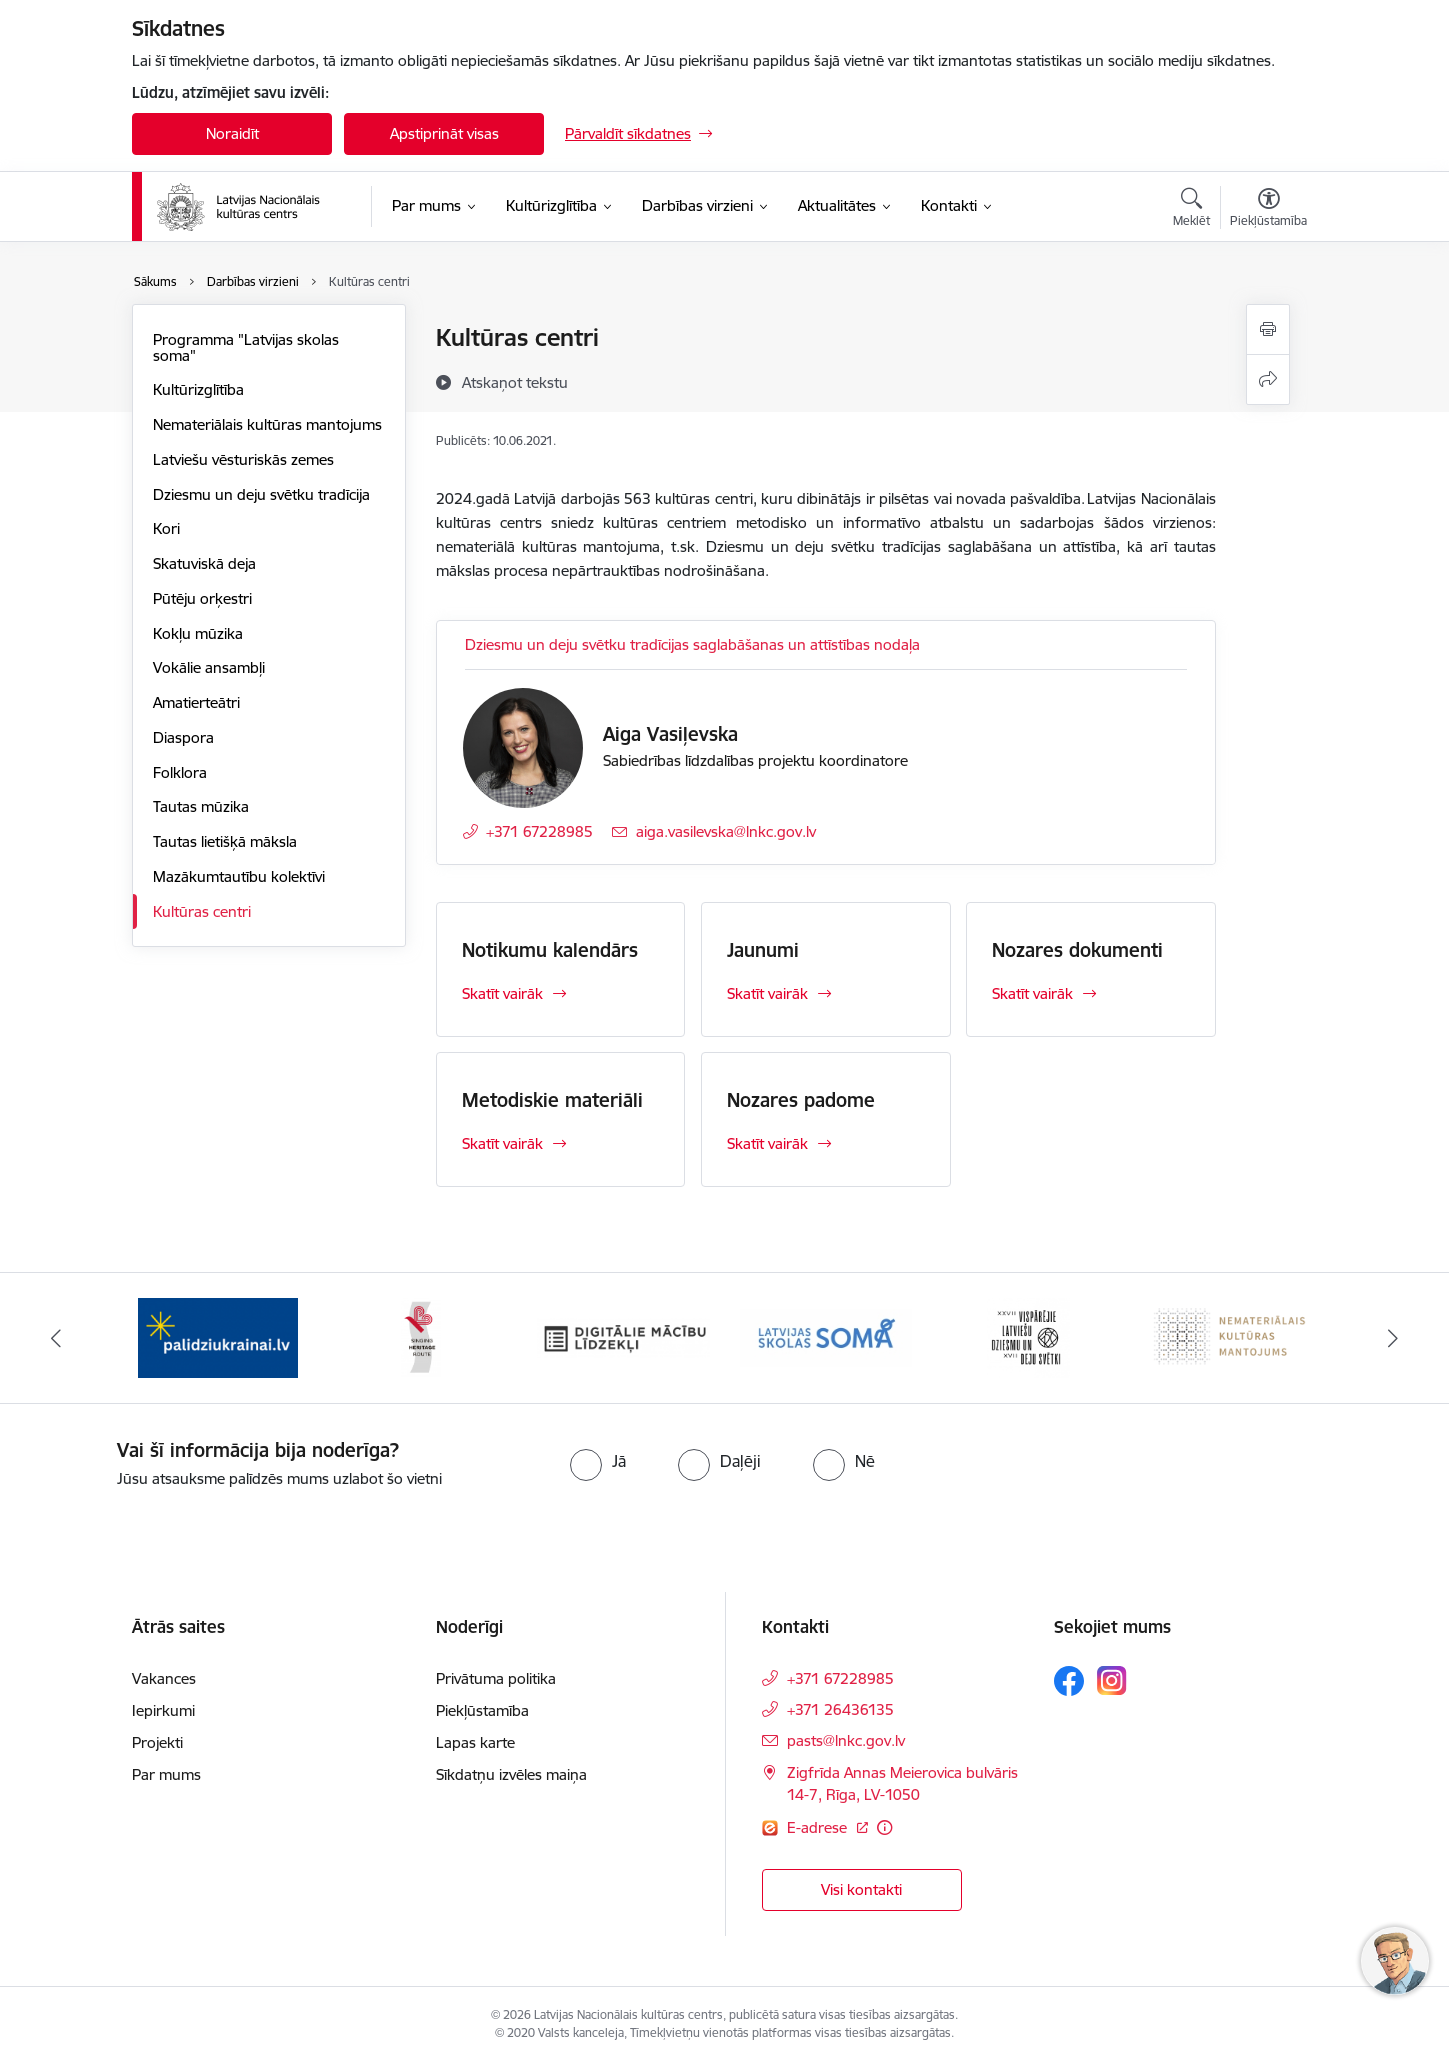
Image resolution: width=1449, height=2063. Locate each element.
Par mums (166, 1774)
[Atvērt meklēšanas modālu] (1191, 210)
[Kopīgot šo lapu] (1268, 379)
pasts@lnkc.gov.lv (846, 1740)
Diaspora (183, 737)
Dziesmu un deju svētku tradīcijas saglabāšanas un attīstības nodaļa (692, 644)
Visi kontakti (861, 1889)
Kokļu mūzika (198, 633)
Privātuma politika (496, 1678)
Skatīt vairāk (502, 993)
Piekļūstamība (482, 1710)
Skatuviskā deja (204, 563)
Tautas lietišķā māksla (225, 841)
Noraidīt (232, 133)
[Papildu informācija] (884, 1827)
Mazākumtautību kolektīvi (239, 876)
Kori (166, 528)
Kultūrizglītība (198, 389)
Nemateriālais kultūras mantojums (267, 424)
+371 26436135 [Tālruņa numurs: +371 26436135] (840, 1709)
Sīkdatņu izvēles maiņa (511, 1774)
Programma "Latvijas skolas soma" (246, 347)
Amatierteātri (196, 702)
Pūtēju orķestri (202, 598)
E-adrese (819, 1827)
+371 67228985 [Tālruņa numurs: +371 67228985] (539, 831)
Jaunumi (763, 950)
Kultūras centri (202, 911)
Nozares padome (801, 1100)
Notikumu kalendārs (550, 950)
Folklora (180, 772)
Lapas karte (475, 1742)
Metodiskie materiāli (552, 1100)
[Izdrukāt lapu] (1268, 329)
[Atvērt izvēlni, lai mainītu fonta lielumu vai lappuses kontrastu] (1268, 210)
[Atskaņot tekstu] (515, 382)
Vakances (164, 1678)
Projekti (157, 1742)
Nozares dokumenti (1077, 950)
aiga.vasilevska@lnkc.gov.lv (726, 831)
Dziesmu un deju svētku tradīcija (261, 494)
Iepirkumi (163, 1710)
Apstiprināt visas (444, 133)
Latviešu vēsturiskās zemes (243, 459)
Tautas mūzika (201, 806)
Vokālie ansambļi (209, 667)
